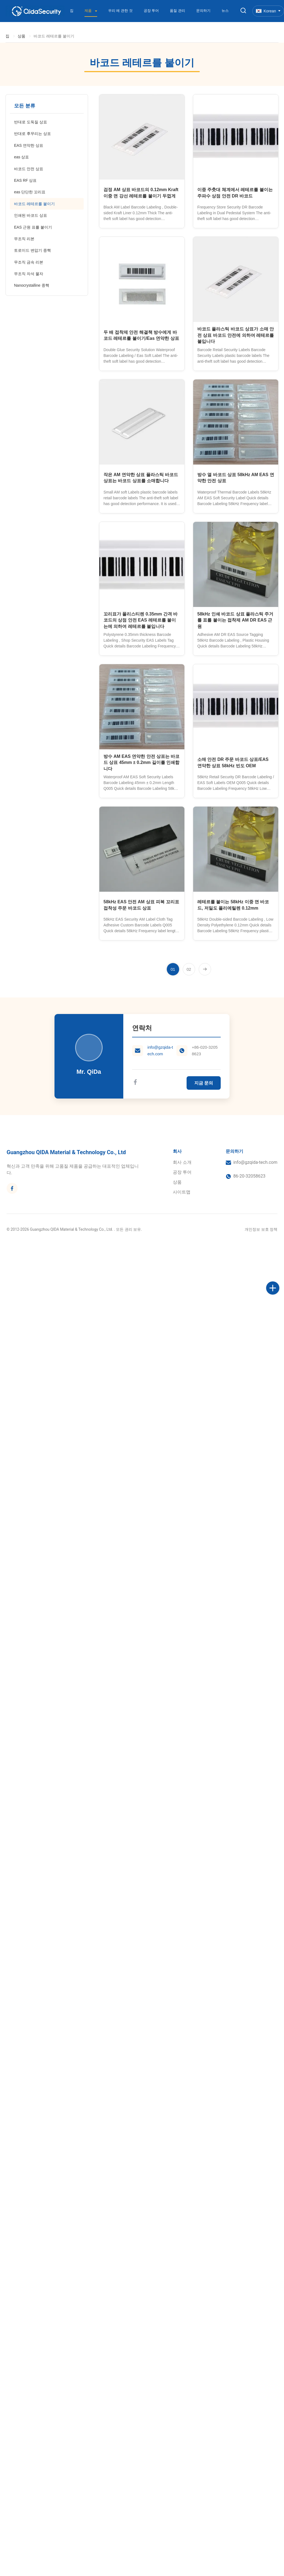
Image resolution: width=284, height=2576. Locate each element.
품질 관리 (177, 11)
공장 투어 (151, 11)
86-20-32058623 (249, 1176)
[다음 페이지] (205, 969)
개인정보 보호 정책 (261, 1229)
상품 (21, 36)
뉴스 (225, 11)
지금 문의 (203, 1083)
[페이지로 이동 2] (189, 969)
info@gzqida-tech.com (160, 1050)
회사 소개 (182, 1162)
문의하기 (203, 11)
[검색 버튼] (243, 11)
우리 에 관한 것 (120, 11)
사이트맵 (181, 1192)
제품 (88, 11)
